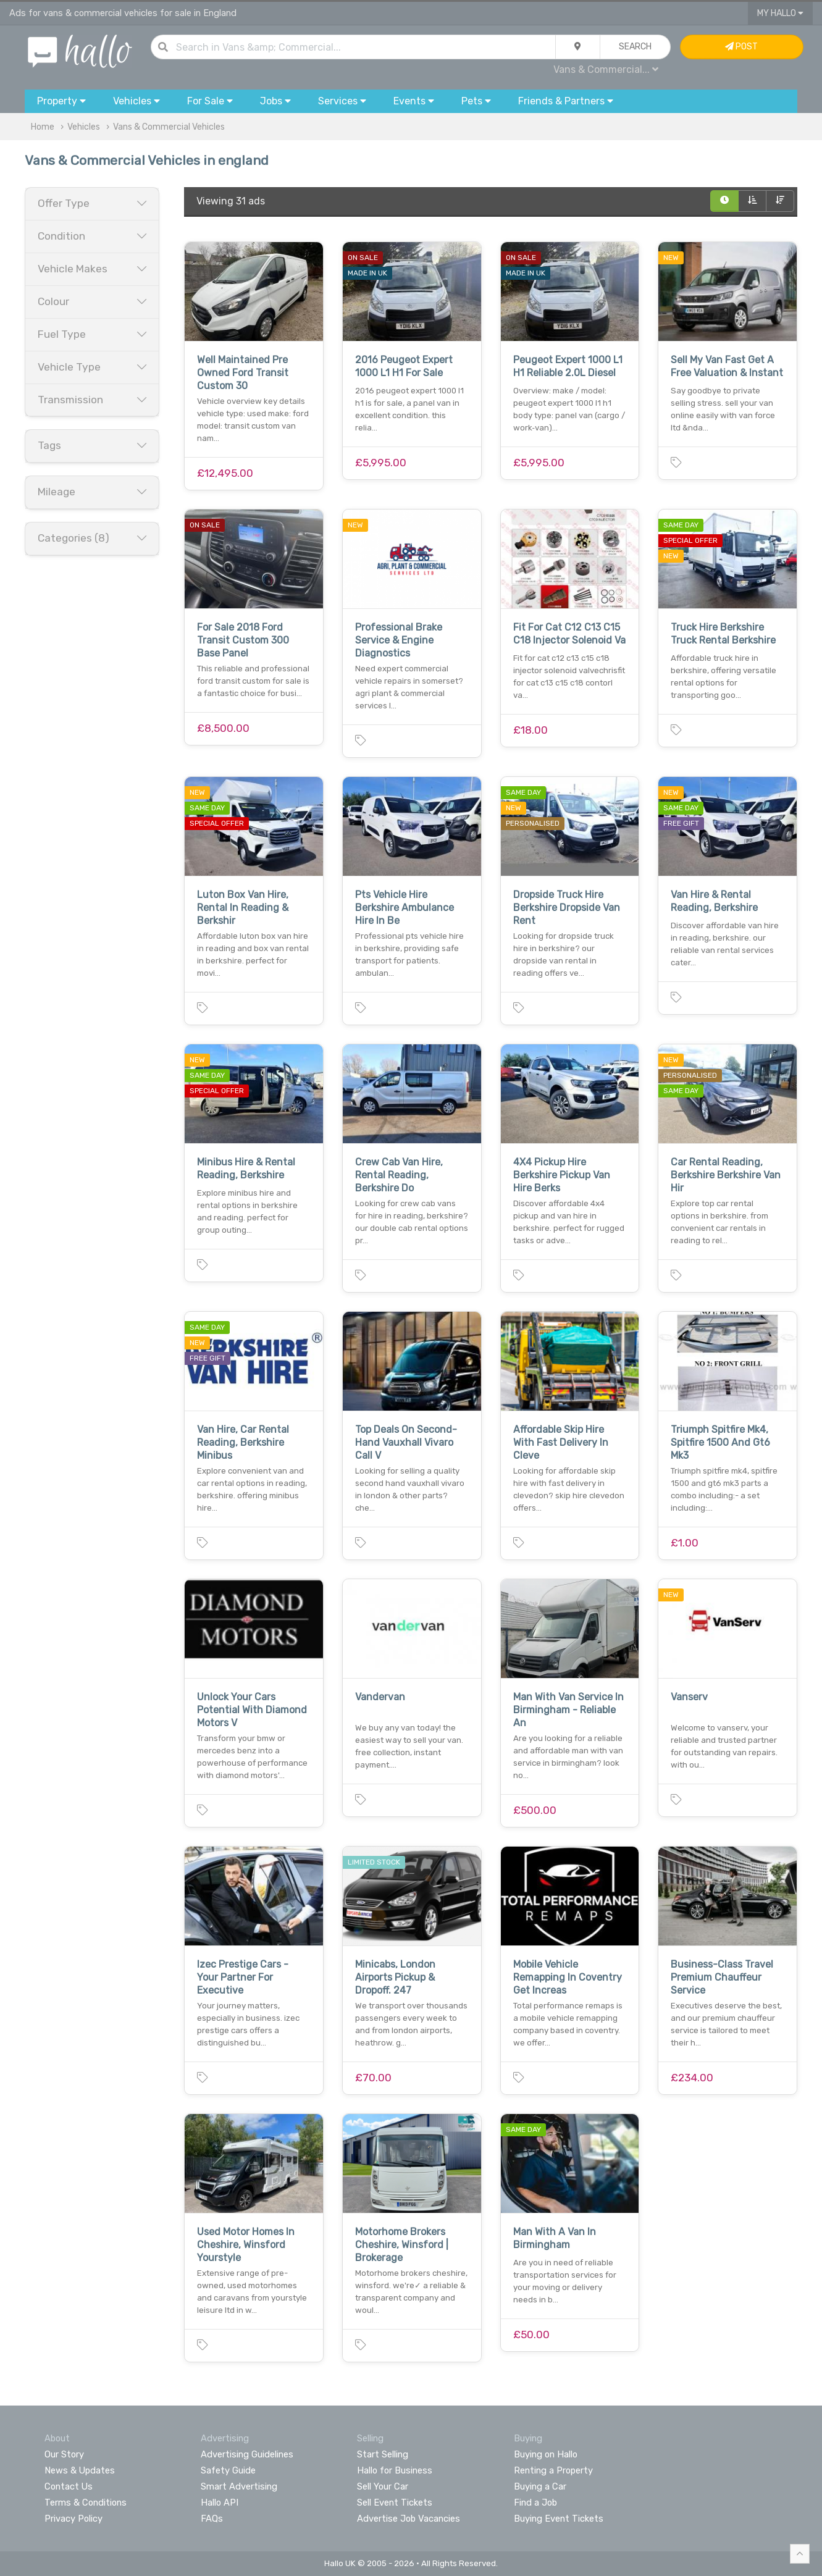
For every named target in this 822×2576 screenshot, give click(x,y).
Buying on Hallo (545, 2454)
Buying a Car (540, 2486)
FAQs (212, 2518)
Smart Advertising (239, 2486)
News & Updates (79, 2470)
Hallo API (219, 2502)
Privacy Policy (73, 2518)
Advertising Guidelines (247, 2454)
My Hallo (780, 13)
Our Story (64, 2454)
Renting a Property (553, 2470)
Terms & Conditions (85, 2502)
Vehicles (83, 127)
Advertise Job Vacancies (408, 2518)
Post (741, 46)
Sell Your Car (382, 2486)
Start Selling (382, 2454)
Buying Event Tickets (558, 2518)
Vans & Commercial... (605, 69)
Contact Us (68, 2486)
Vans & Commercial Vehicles (169, 127)
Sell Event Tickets (394, 2502)
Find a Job (535, 2502)
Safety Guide (228, 2470)
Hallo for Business (394, 2470)
